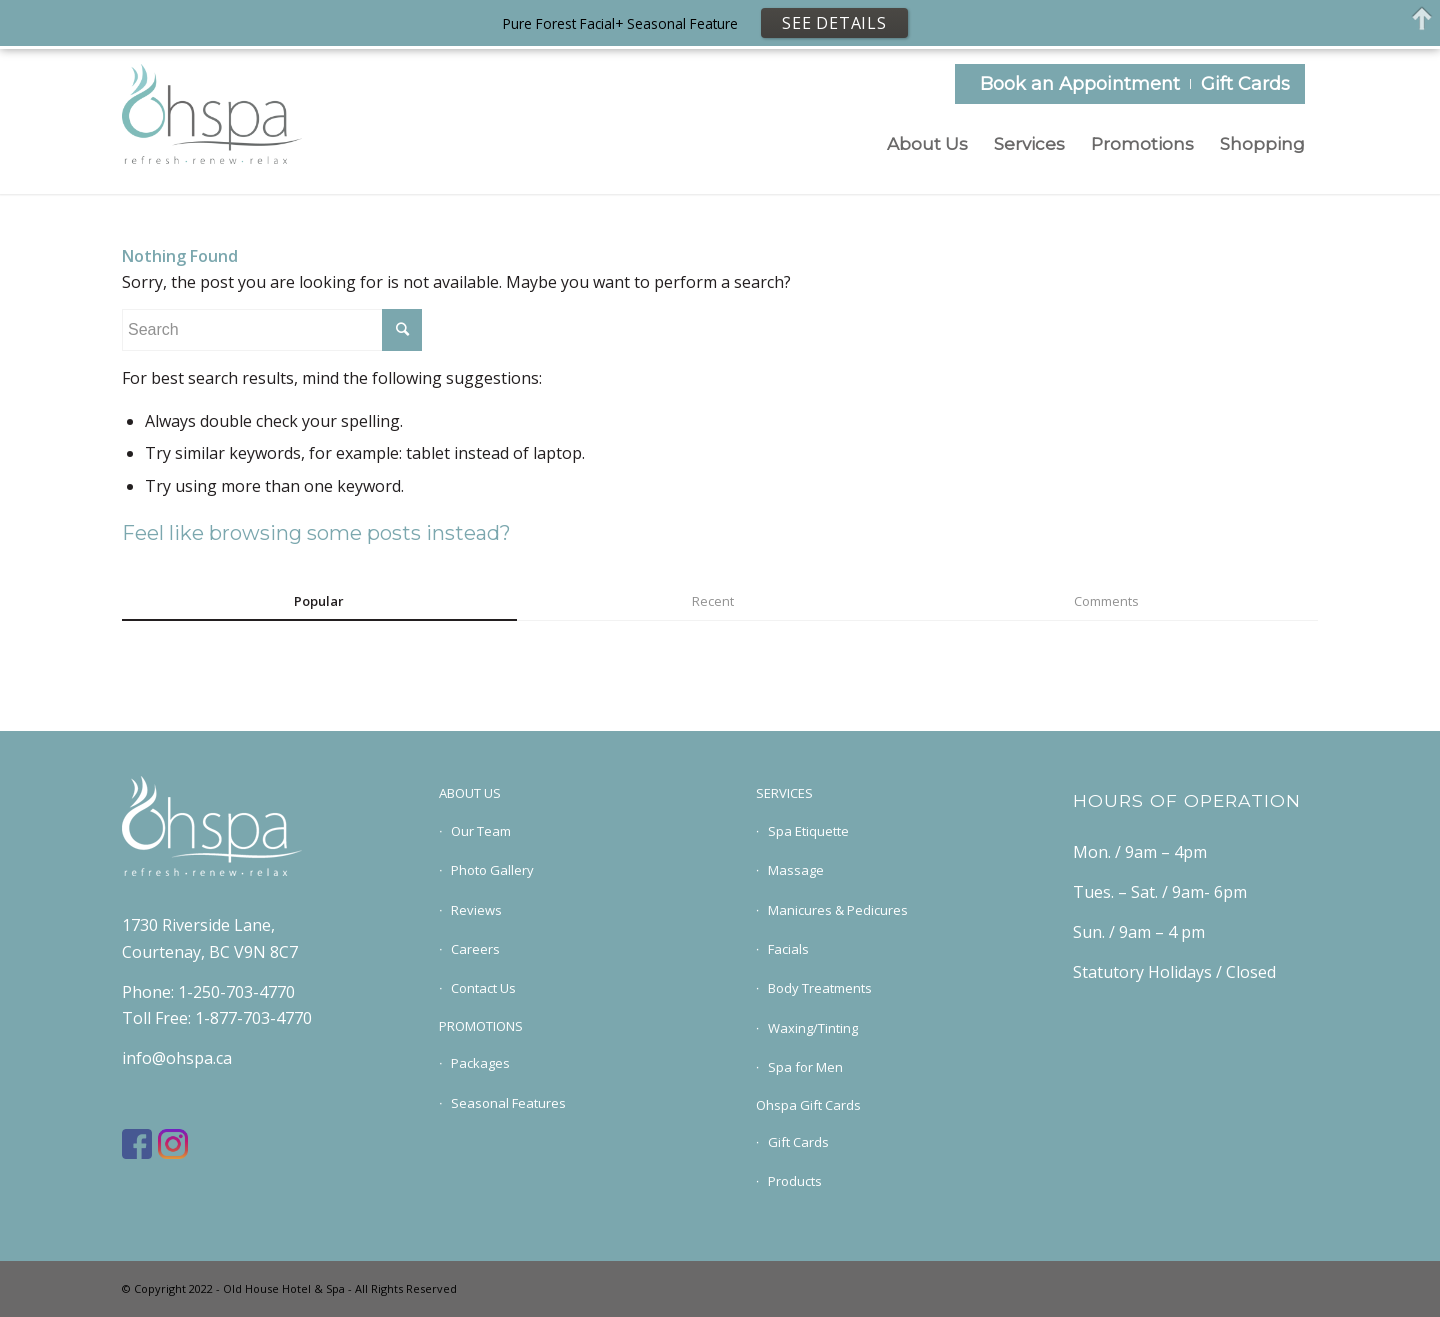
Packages (480, 1063)
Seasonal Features (508, 1103)
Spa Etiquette (808, 831)
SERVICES (784, 793)
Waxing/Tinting (813, 1028)
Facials (788, 949)
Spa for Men (805, 1067)
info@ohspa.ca (177, 1058)
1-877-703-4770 (253, 1018)
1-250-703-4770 (236, 992)
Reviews (476, 910)
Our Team (481, 831)
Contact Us (483, 988)
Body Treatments (820, 988)
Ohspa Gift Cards (808, 1105)
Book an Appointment (1080, 84)
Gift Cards (1245, 84)
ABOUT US (470, 793)
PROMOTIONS (481, 1026)
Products (795, 1181)
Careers (475, 949)
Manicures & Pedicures (838, 910)
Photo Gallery (492, 870)
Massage (796, 870)
